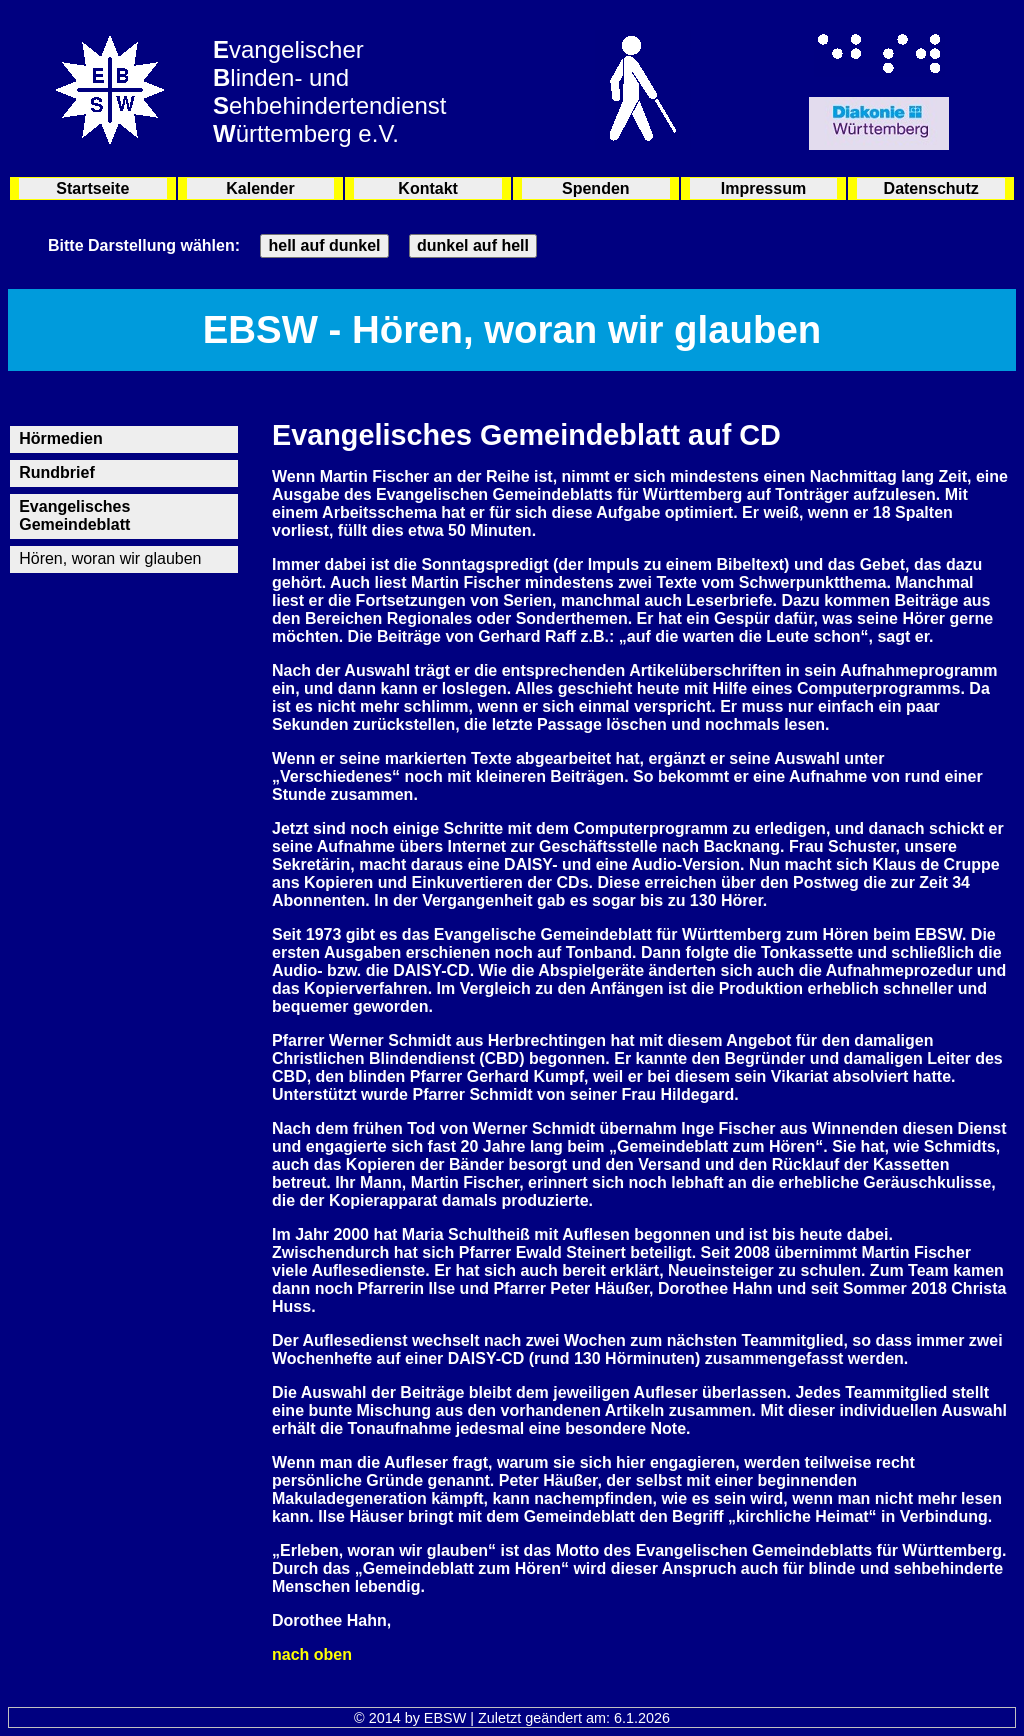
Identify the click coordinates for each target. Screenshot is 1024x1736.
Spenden (596, 188)
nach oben (312, 1654)
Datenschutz (931, 188)
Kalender (260, 188)
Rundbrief (57, 472)
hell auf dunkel (324, 245)
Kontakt (428, 188)
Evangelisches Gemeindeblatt (74, 515)
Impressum (763, 188)
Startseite (92, 188)
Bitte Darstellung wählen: (144, 245)
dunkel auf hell (473, 245)
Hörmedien (61, 438)
